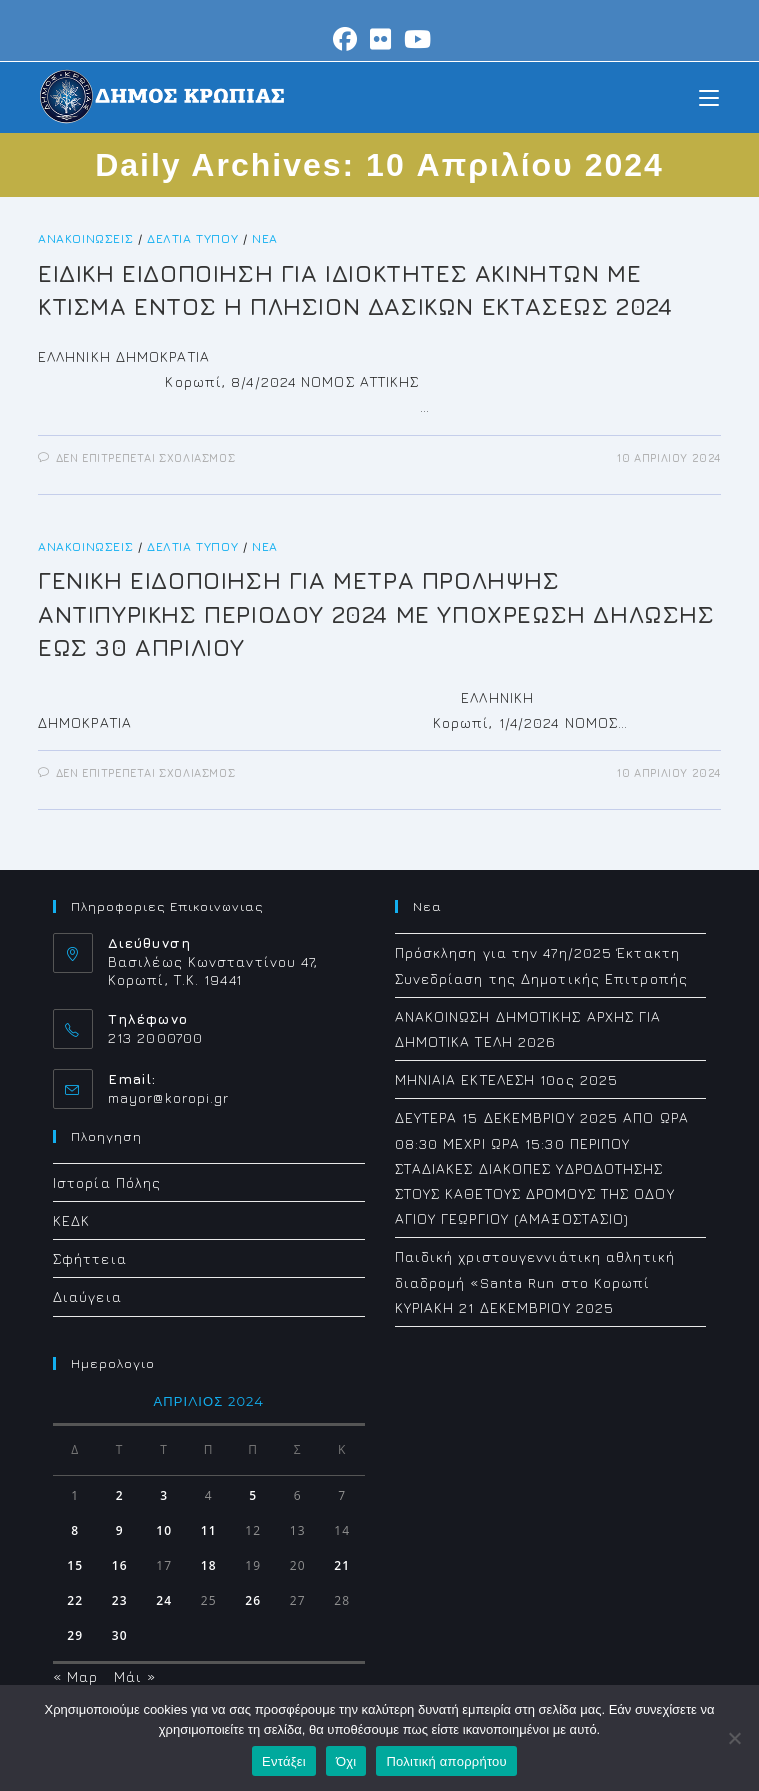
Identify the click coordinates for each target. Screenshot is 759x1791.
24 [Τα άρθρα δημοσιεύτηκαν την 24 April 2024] (164, 1600)
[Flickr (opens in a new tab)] (381, 39)
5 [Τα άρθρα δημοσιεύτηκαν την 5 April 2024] (253, 1495)
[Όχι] (734, 1738)
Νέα (265, 238)
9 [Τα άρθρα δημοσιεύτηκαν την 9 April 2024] (120, 1530)
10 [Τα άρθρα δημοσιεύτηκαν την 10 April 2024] (164, 1530)
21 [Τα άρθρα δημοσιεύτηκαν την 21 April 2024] (342, 1565)
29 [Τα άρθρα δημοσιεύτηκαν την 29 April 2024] (75, 1635)
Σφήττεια (90, 1258)
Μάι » (135, 1676)
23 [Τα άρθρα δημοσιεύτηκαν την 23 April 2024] (120, 1600)
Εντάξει (284, 1761)
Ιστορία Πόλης (107, 1182)
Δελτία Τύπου (192, 238)
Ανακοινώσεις (85, 238)
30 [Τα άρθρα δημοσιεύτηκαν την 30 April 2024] (120, 1635)
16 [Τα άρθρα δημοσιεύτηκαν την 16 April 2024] (120, 1565)
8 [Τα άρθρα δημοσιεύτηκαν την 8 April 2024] (75, 1530)
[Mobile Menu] (709, 96)
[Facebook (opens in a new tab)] (345, 39)
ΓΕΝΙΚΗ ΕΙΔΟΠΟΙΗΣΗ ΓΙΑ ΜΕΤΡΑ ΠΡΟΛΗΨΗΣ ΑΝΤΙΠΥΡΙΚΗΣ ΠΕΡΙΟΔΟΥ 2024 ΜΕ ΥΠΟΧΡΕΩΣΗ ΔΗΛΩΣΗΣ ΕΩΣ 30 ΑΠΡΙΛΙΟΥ (376, 613)
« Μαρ (76, 1676)
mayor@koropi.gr (169, 1097)
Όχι (346, 1761)
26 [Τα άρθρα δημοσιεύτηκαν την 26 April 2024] (253, 1600)
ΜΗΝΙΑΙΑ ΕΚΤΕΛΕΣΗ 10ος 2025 (507, 1079)
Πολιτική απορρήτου (446, 1761)
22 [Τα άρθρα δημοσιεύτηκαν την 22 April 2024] (75, 1600)
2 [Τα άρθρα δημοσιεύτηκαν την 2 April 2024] (120, 1495)
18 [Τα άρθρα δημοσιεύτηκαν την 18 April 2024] (209, 1565)
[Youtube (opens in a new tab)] (415, 39)
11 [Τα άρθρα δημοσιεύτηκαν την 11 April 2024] (209, 1530)
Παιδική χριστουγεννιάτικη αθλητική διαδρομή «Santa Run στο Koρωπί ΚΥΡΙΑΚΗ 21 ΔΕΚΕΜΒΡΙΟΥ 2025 (535, 1281)
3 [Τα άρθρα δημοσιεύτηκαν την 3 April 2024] (164, 1495)
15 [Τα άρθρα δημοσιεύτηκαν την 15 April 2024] (75, 1565)
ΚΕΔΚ (71, 1220)
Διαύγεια (87, 1296)
